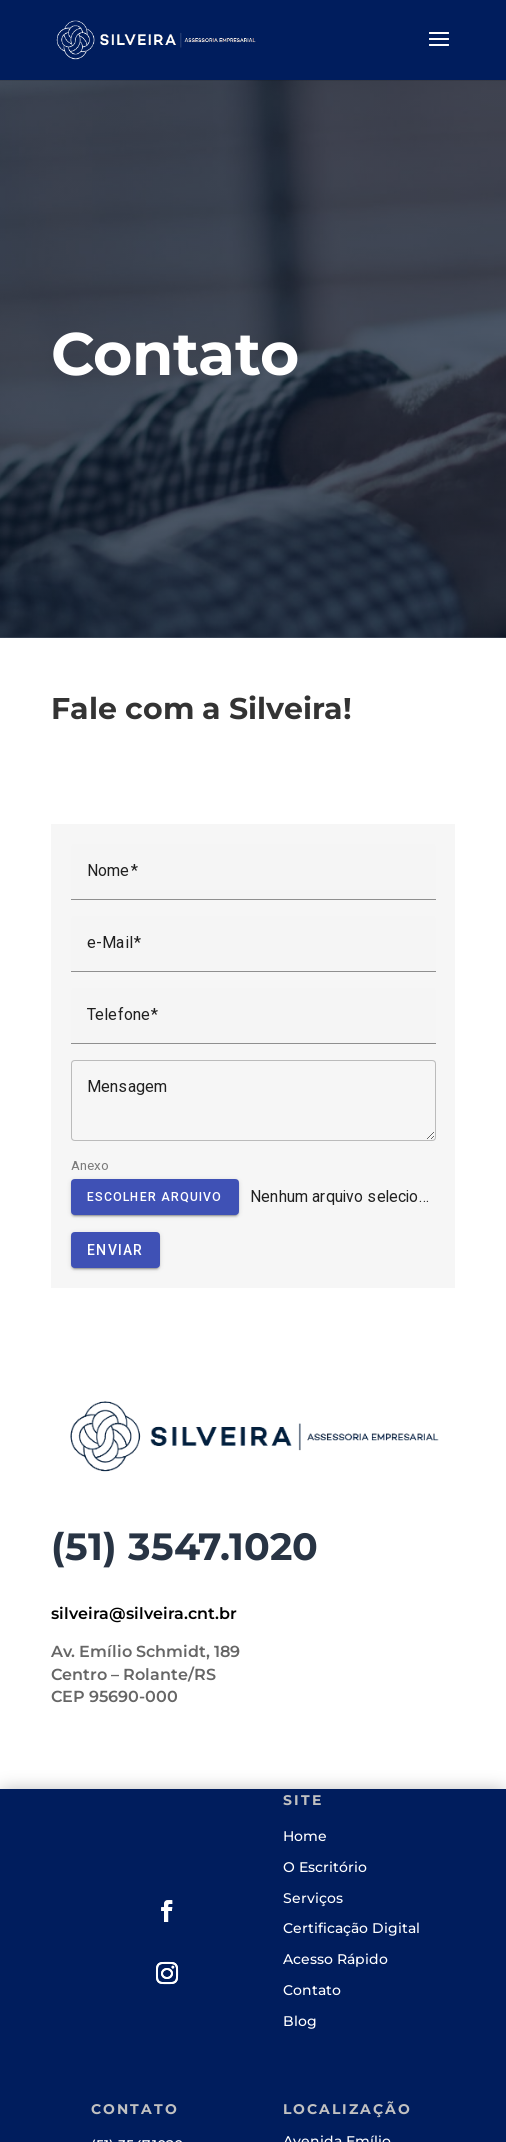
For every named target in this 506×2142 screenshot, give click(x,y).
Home (305, 1836)
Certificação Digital (351, 1928)
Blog (300, 2021)
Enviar (115, 1250)
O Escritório (325, 1867)
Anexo (90, 1165)
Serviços (313, 1898)
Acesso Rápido (335, 1959)
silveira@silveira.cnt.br (144, 1613)
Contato (312, 1990)
